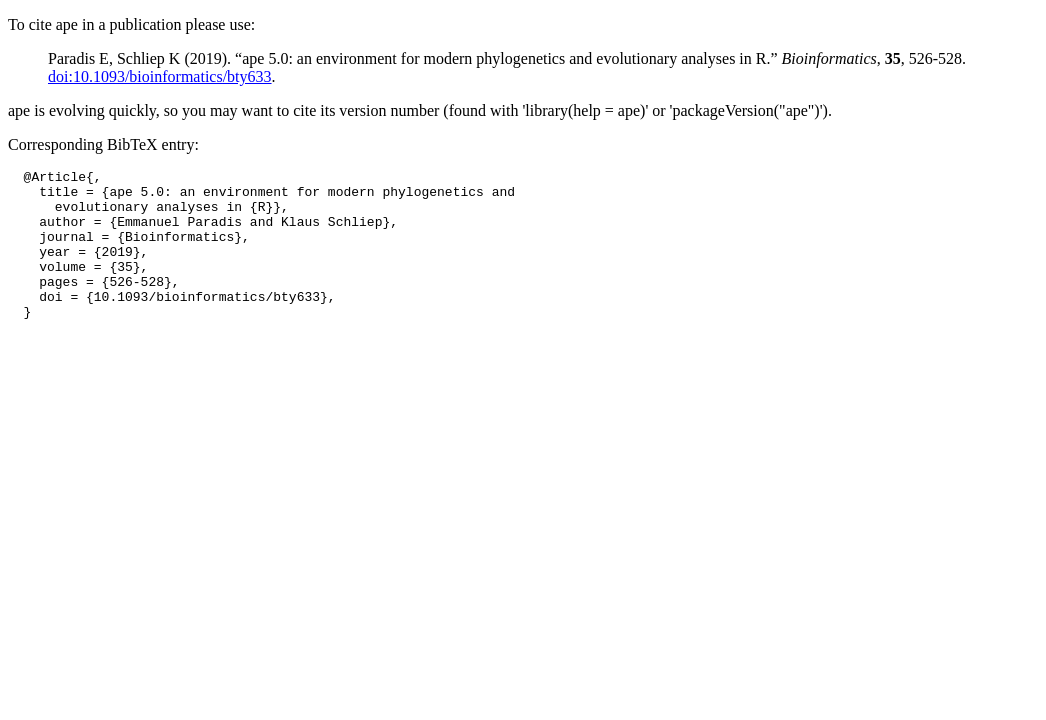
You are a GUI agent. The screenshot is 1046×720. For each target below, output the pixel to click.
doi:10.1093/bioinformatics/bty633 (160, 76)
